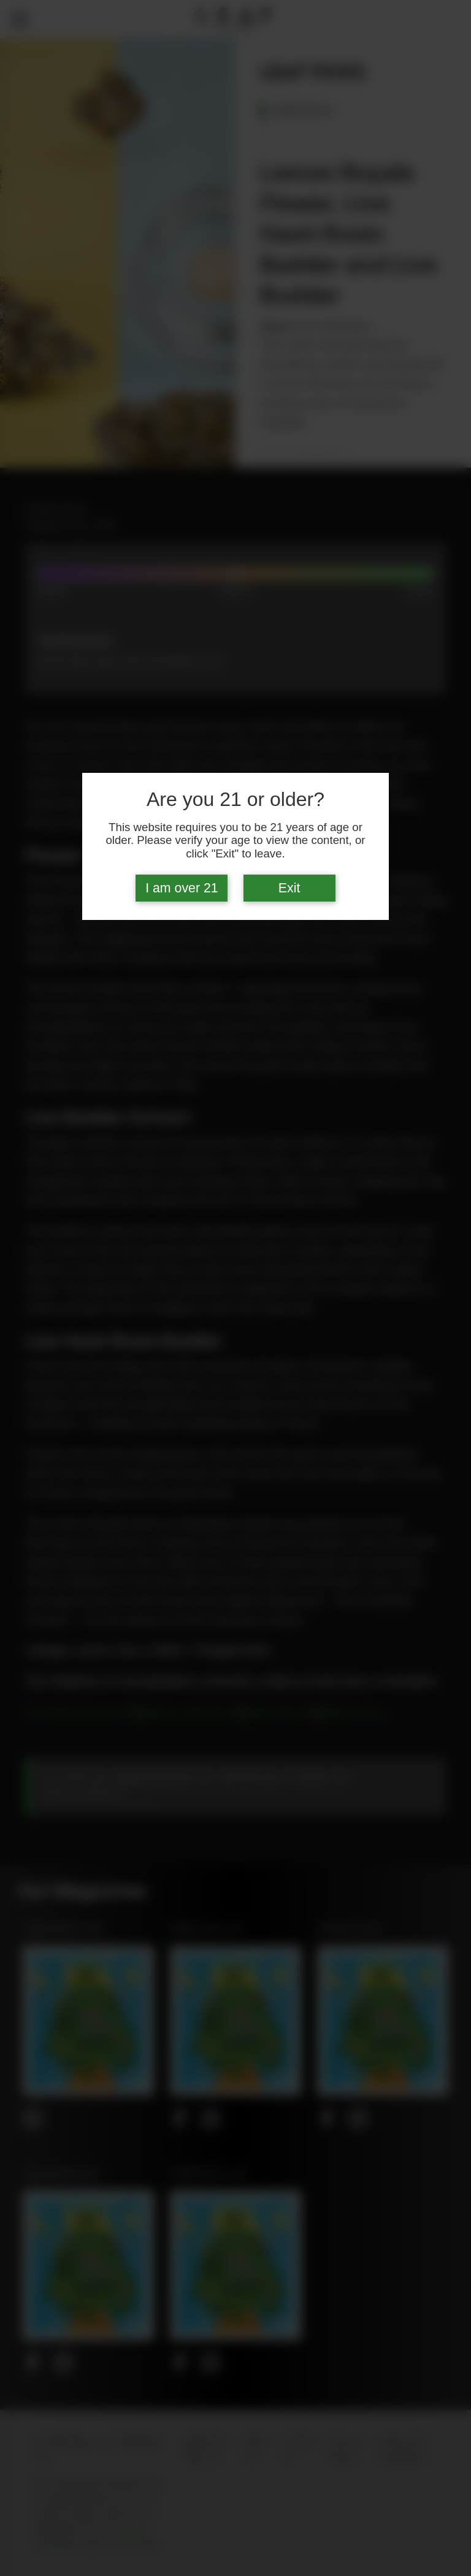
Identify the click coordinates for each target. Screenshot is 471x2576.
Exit (289, 888)
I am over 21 (181, 888)
